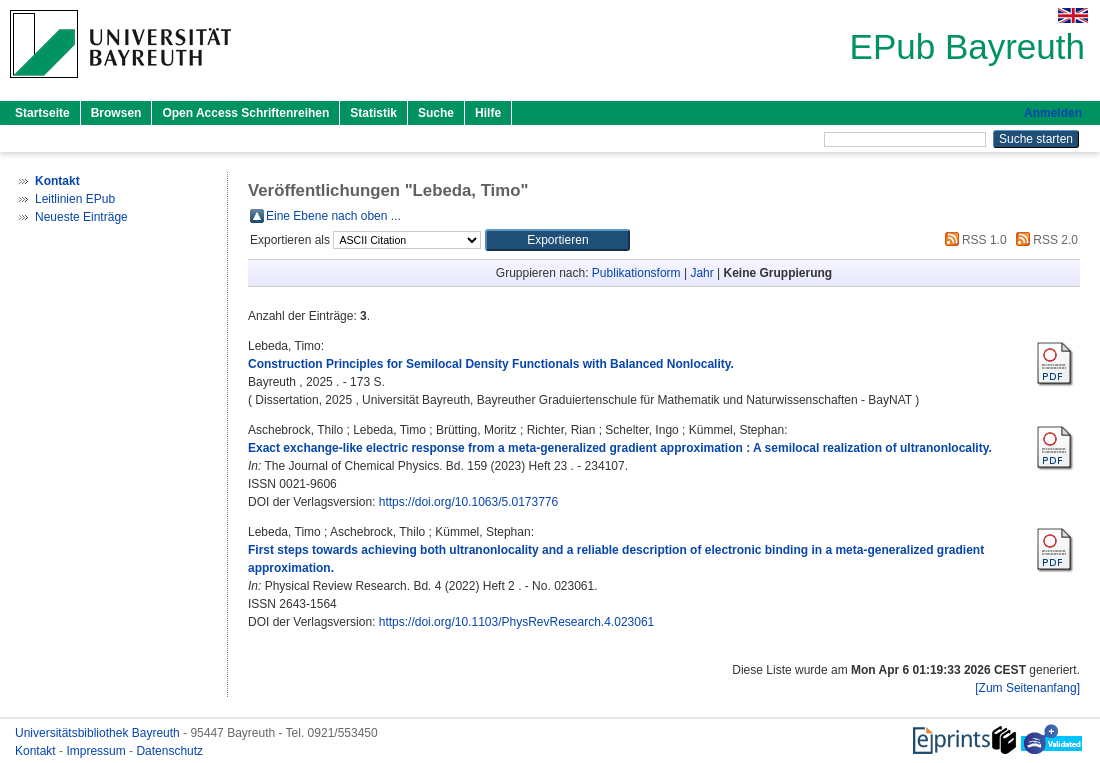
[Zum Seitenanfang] (1027, 688)
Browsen (116, 113)
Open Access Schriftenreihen (245, 113)
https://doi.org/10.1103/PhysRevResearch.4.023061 (517, 622)
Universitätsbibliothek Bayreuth (99, 733)
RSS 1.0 (973, 240)
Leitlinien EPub (75, 199)
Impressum (97, 751)
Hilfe (488, 113)
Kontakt (37, 751)
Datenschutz (169, 751)
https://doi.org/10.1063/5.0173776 (468, 502)
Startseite (42, 113)
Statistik (373, 113)
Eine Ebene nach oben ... (333, 216)
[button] (557, 240)
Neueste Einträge (81, 217)
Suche (436, 113)
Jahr (701, 273)
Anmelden (1053, 113)
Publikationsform (636, 273)
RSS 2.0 (1044, 240)
